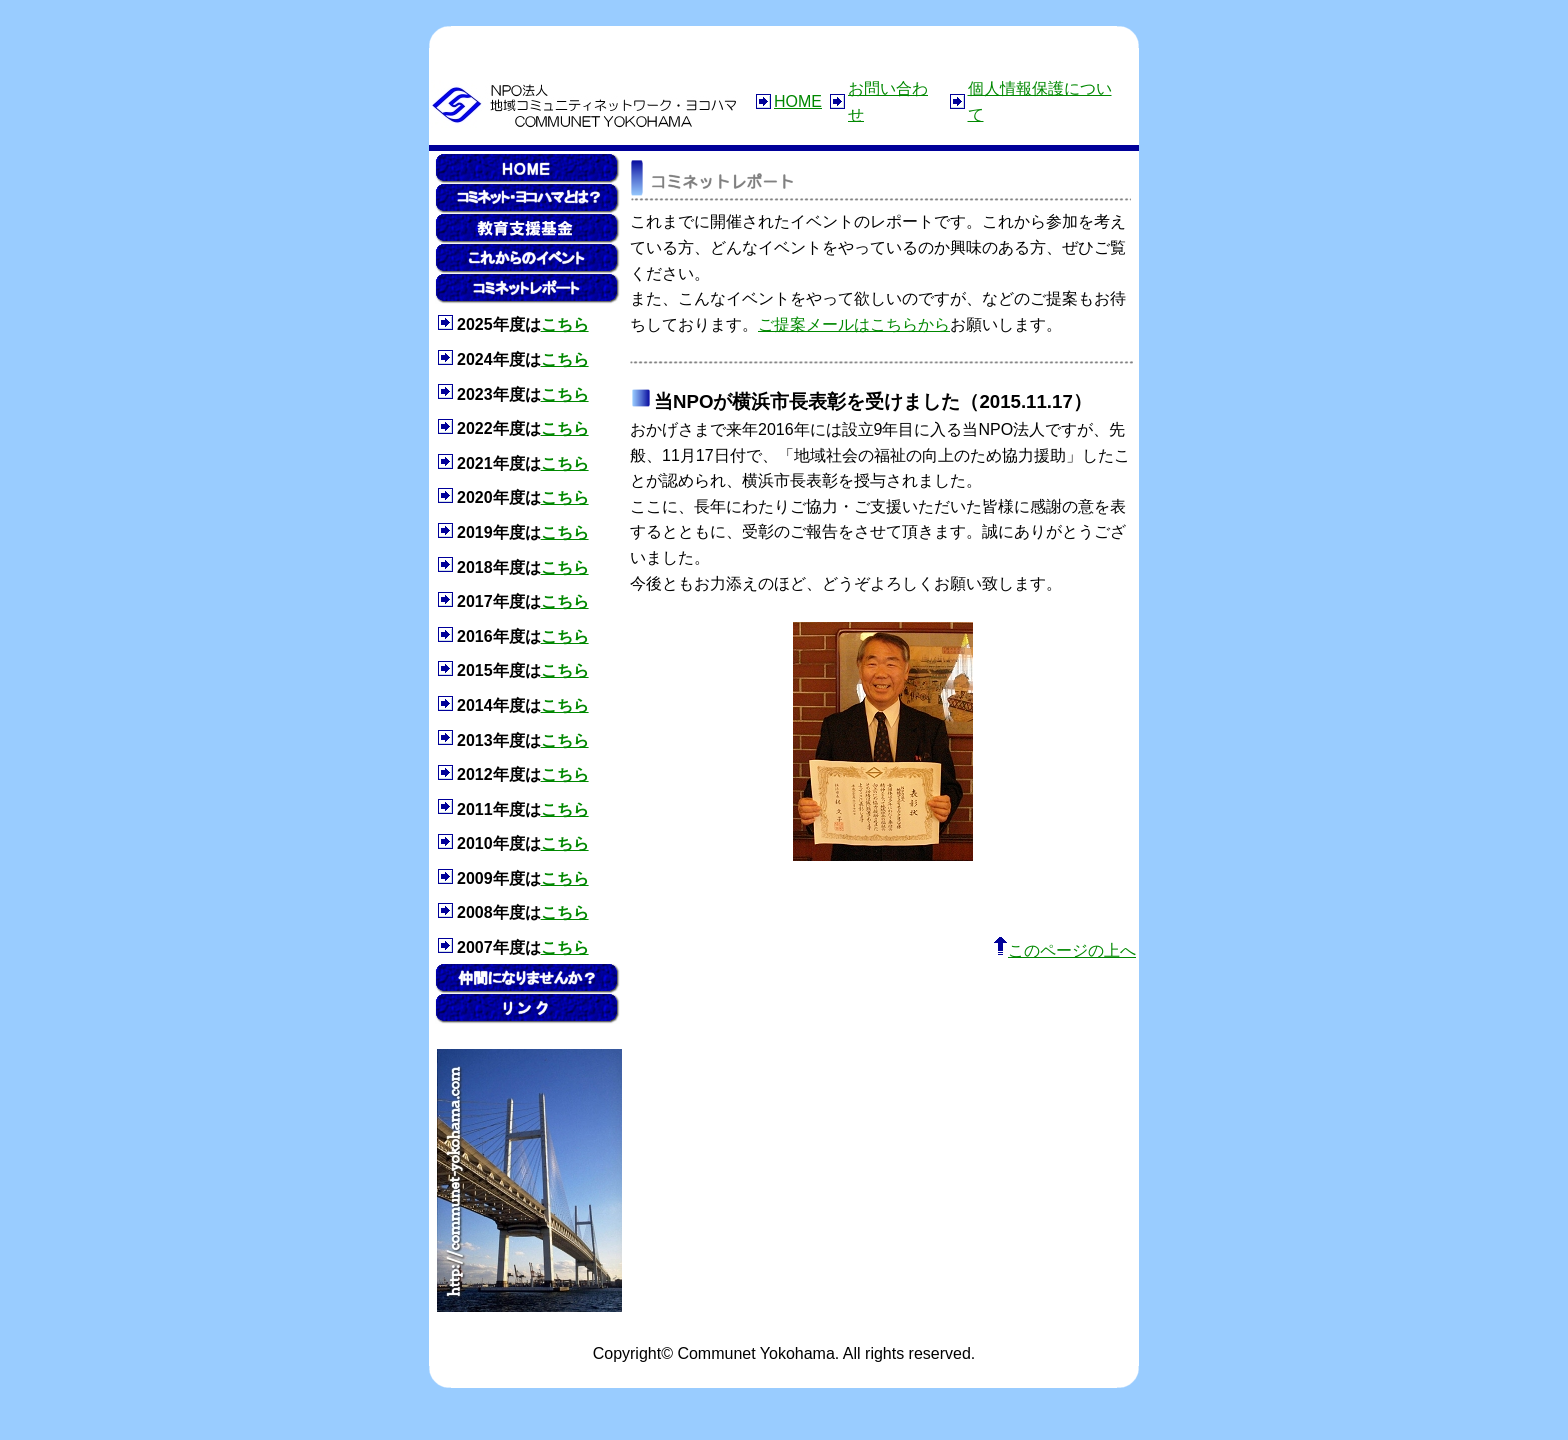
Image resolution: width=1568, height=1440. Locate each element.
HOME (798, 101)
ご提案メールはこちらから (854, 324)
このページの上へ (1064, 950)
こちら (565, 324)
